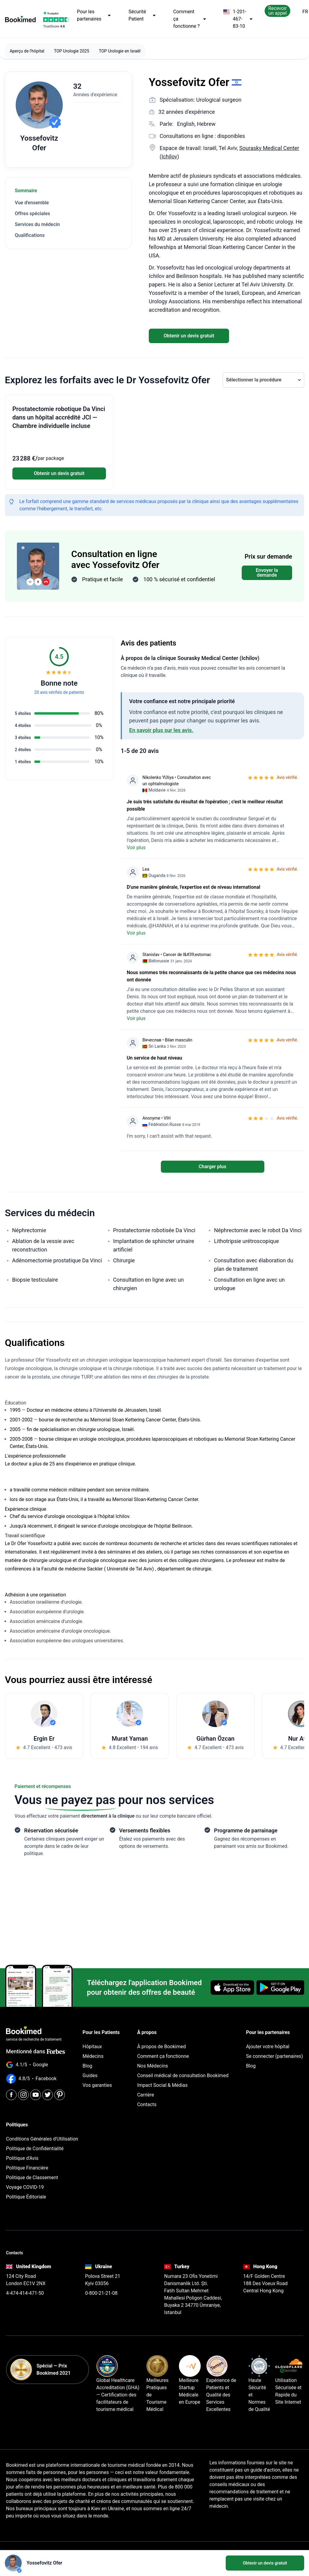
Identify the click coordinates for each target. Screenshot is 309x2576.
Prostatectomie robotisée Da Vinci (154, 1230)
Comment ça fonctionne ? (189, 19)
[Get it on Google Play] (280, 1987)
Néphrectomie (29, 1230)
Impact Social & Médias (162, 2085)
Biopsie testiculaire (35, 1280)
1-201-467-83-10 (238, 19)
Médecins (93, 2056)
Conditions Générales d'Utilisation (42, 2139)
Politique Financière (27, 2168)
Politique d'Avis (22, 2158)
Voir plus (136, 847)
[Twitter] (47, 2095)
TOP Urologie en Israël (120, 51)
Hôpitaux (92, 2046)
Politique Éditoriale (26, 2197)
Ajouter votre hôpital (267, 2046)
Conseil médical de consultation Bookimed (182, 2075)
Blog (87, 2066)
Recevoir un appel (277, 10)
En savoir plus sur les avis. (161, 730)
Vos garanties (97, 2085)
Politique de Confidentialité (35, 2148)
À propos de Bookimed (161, 2046)
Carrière (145, 2095)
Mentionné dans (35, 2051)
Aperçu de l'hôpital (27, 51)
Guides (90, 2075)
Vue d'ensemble (32, 203)
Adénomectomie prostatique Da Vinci (57, 1260)
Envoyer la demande (267, 572)
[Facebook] (11, 2095)
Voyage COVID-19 (25, 2187)
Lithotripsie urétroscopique (246, 1241)
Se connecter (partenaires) (274, 2056)
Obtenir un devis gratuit (189, 336)
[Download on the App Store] (232, 1987)
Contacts (146, 2104)
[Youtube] (35, 2095)
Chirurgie (124, 1260)
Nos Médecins (152, 2066)
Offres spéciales (32, 213)
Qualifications (30, 235)
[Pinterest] (59, 2095)
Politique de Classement (32, 2177)
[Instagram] (23, 2095)
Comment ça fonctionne (163, 2056)
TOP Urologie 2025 (71, 51)
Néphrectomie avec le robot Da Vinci (257, 1230)
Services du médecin (37, 224)
